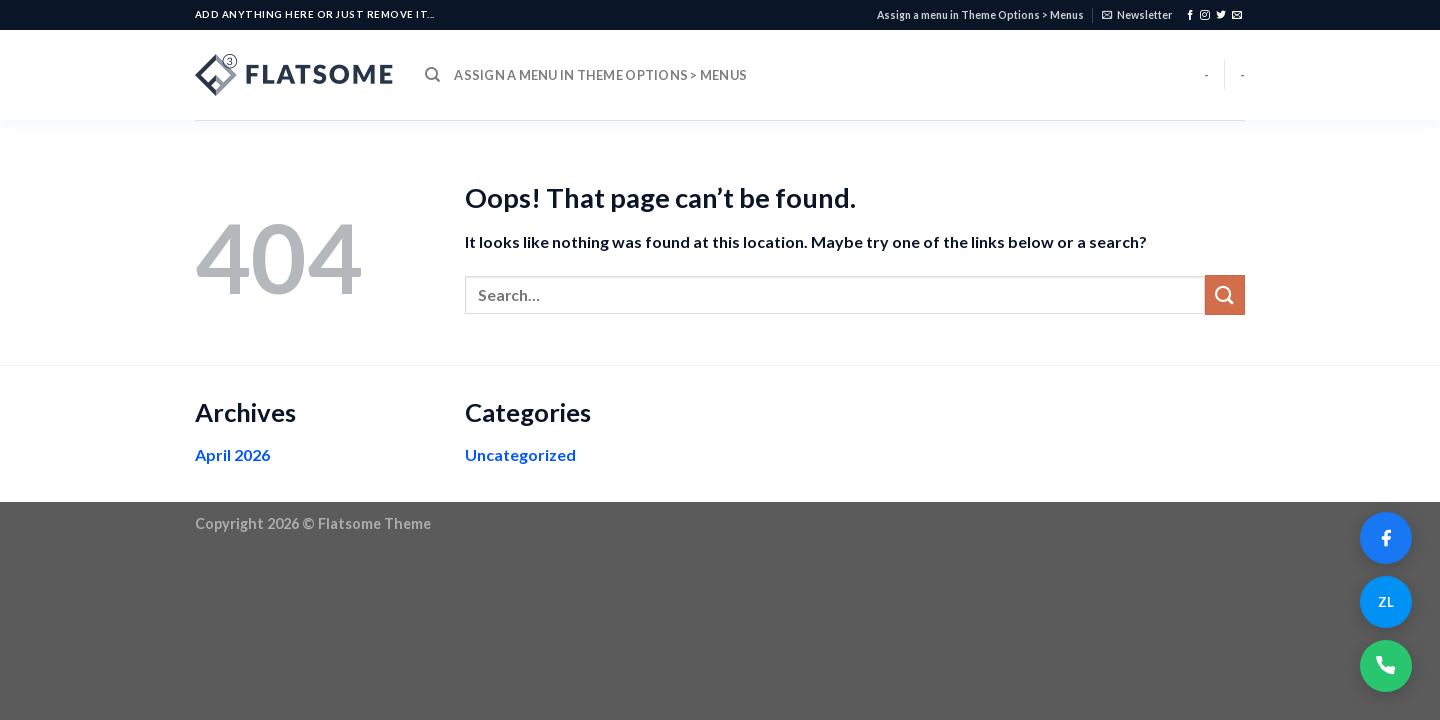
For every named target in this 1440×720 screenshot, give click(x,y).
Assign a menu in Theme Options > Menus (980, 15)
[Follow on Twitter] (1221, 15)
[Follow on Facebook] (1190, 15)
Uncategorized (520, 454)
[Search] (432, 75)
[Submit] (1225, 294)
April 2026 (232, 454)
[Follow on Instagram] (1205, 15)
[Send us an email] (1237, 15)
